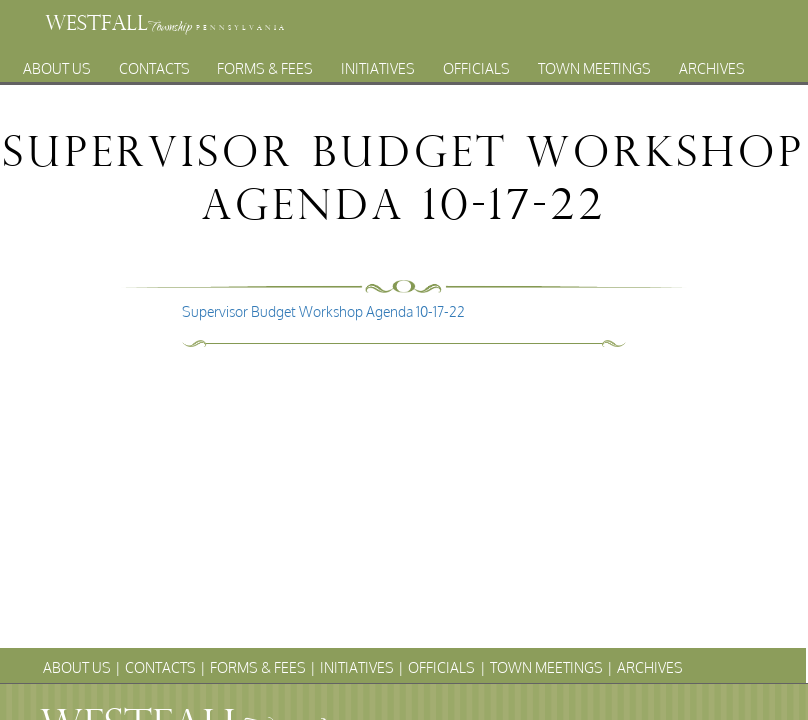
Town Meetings (594, 63)
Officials (476, 63)
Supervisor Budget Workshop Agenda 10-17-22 (323, 311)
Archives (712, 63)
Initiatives (378, 63)
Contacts (154, 63)
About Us (57, 63)
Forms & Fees (265, 63)
